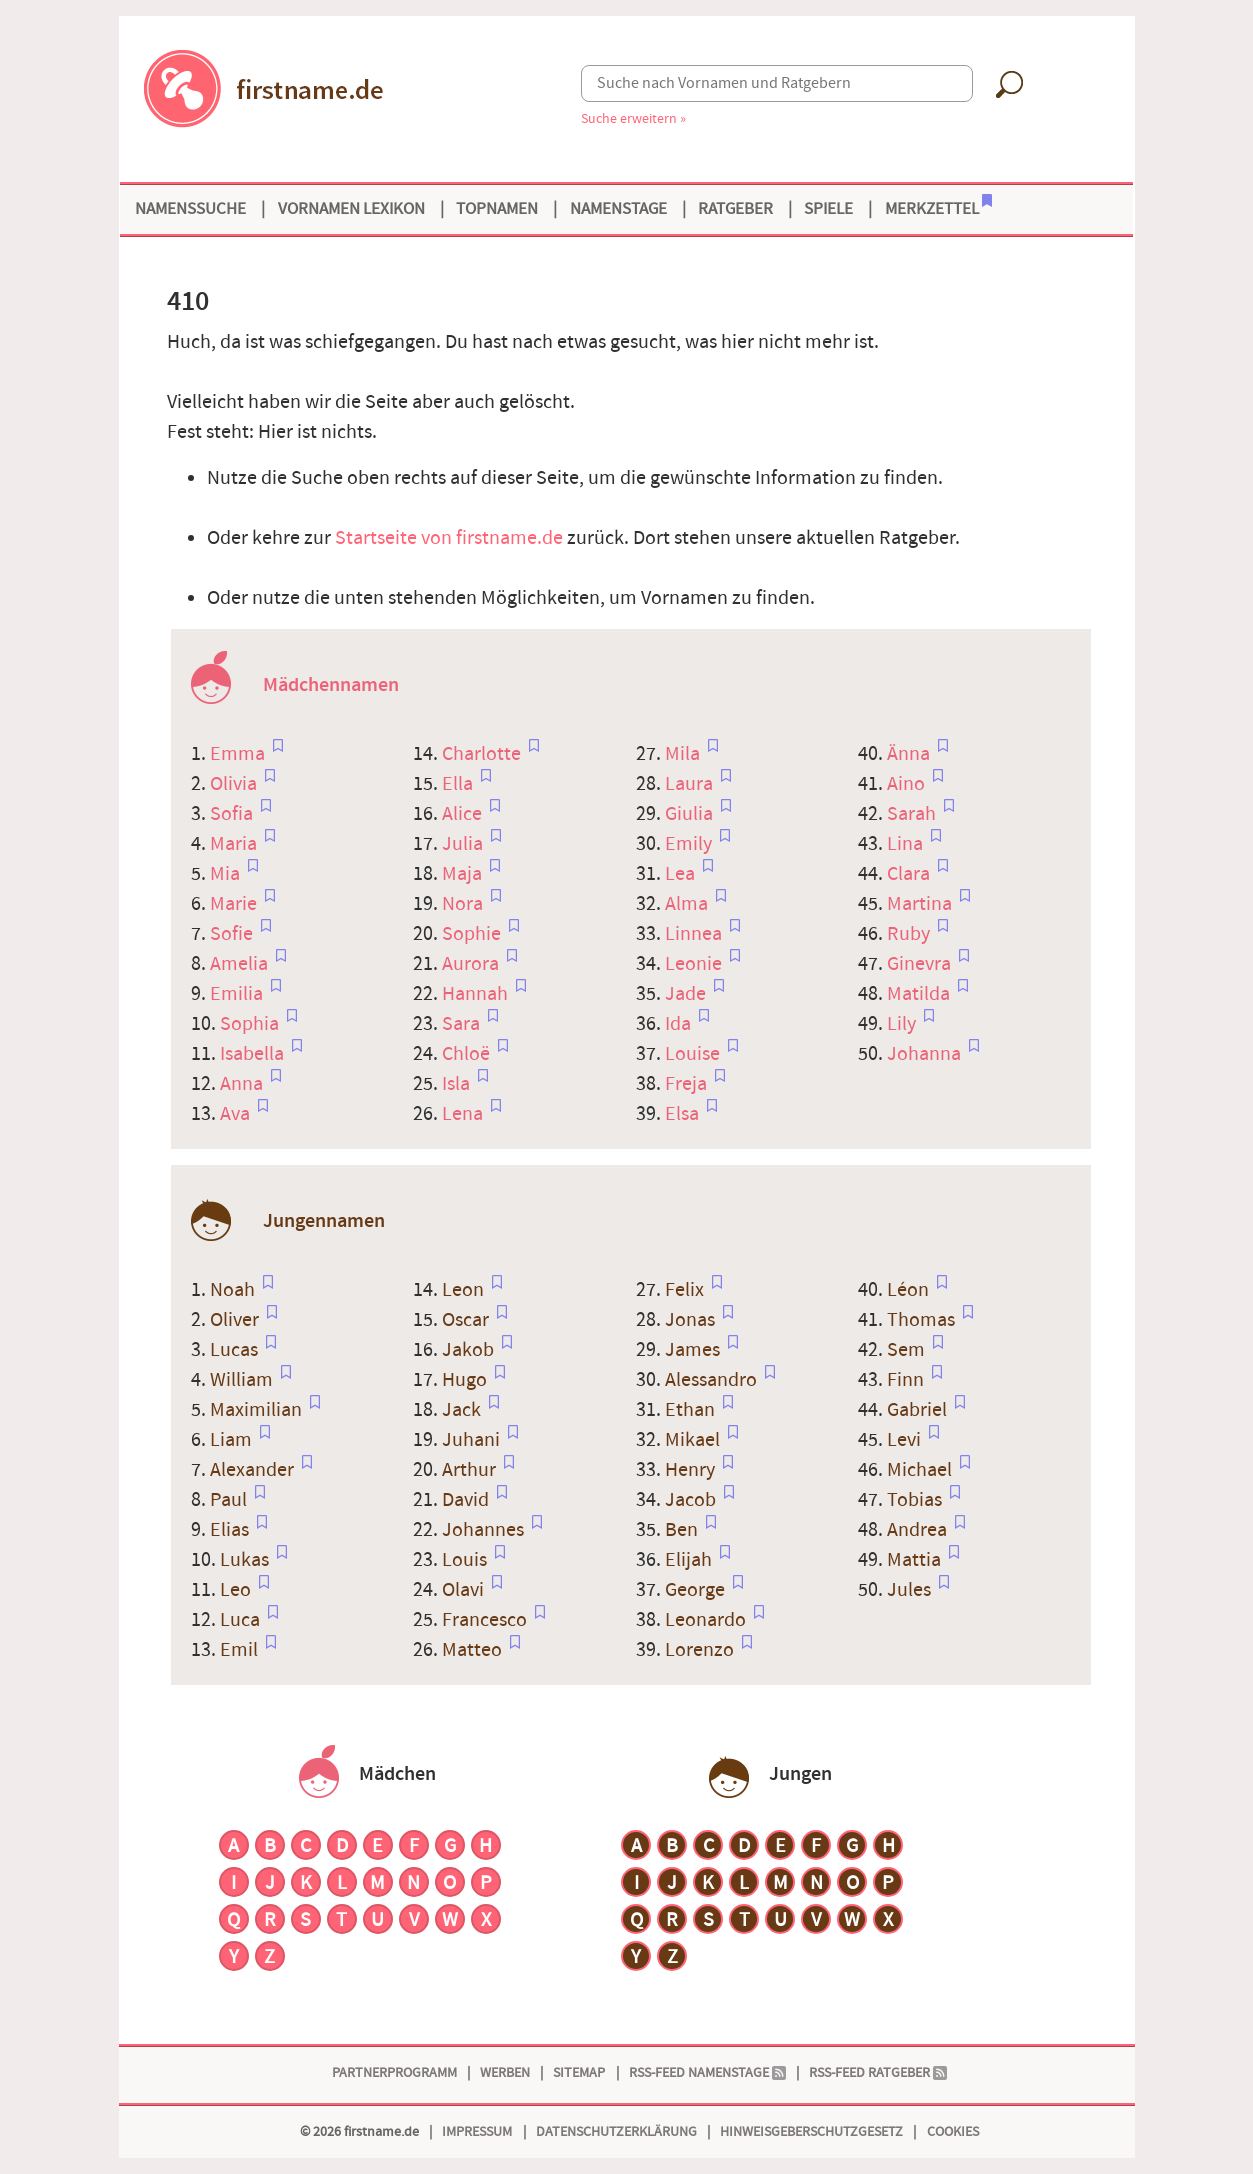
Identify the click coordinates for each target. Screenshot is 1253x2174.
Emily (690, 844)
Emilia (238, 994)
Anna (243, 1084)
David (467, 1500)
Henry (692, 1470)
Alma (688, 904)
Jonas (692, 1320)
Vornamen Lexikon (351, 209)
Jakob (470, 1350)
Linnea (695, 934)
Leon (465, 1290)
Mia (227, 874)
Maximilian (258, 1410)
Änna (910, 754)
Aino (908, 784)
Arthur (471, 1470)
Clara (910, 874)
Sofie (233, 934)
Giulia (691, 814)
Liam (233, 1440)
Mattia (916, 1560)
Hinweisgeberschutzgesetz (811, 2131)
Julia (464, 844)
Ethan (692, 1410)
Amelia (241, 964)
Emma (239, 754)
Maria (235, 844)
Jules (911, 1590)
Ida (680, 1024)
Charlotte (483, 754)
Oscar (467, 1320)
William (243, 1380)
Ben (683, 1530)
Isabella (254, 1054)
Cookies (953, 2131)
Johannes (485, 1530)
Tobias (916, 1500)
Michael (921, 1470)
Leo (237, 1590)
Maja (464, 874)
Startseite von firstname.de (449, 538)
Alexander (254, 1470)
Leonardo (707, 1620)
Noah (234, 1290)
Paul (230, 1500)
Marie (235, 904)
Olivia (235, 784)
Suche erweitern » (633, 118)
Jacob (692, 1500)
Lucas (236, 1350)
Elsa (684, 1114)
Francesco (486, 1620)
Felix (686, 1290)
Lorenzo (701, 1650)
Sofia (233, 814)
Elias (231, 1530)
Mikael (694, 1440)
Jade (687, 994)
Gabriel (919, 1410)
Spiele (828, 209)
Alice (464, 814)
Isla (458, 1084)
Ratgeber (735, 209)
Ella (459, 784)
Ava (237, 1114)
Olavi (465, 1590)
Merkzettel (938, 207)
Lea (682, 874)
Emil (241, 1650)
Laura (691, 784)
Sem (908, 1350)
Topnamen (497, 209)
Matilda (920, 994)
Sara (463, 1024)
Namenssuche (190, 209)
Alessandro (713, 1380)
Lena (464, 1114)
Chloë (468, 1054)
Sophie (473, 934)
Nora (464, 904)
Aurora (472, 964)
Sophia (251, 1024)
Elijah (690, 1560)
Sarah (913, 814)
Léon (910, 1290)
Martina (921, 904)
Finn (907, 1380)
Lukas (246, 1560)
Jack (463, 1410)
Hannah (477, 994)
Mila (684, 754)
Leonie (695, 964)
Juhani (473, 1440)
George (697, 1590)
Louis (466, 1560)
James (694, 1350)
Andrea (919, 1530)
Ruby (910, 934)
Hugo (466, 1380)
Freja (688, 1084)
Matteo (474, 1650)
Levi (906, 1440)
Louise (694, 1054)
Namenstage (618, 209)
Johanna (926, 1054)
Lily (903, 1024)
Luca (242, 1620)
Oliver (236, 1320)
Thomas (923, 1320)
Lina (907, 844)
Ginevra (921, 964)
